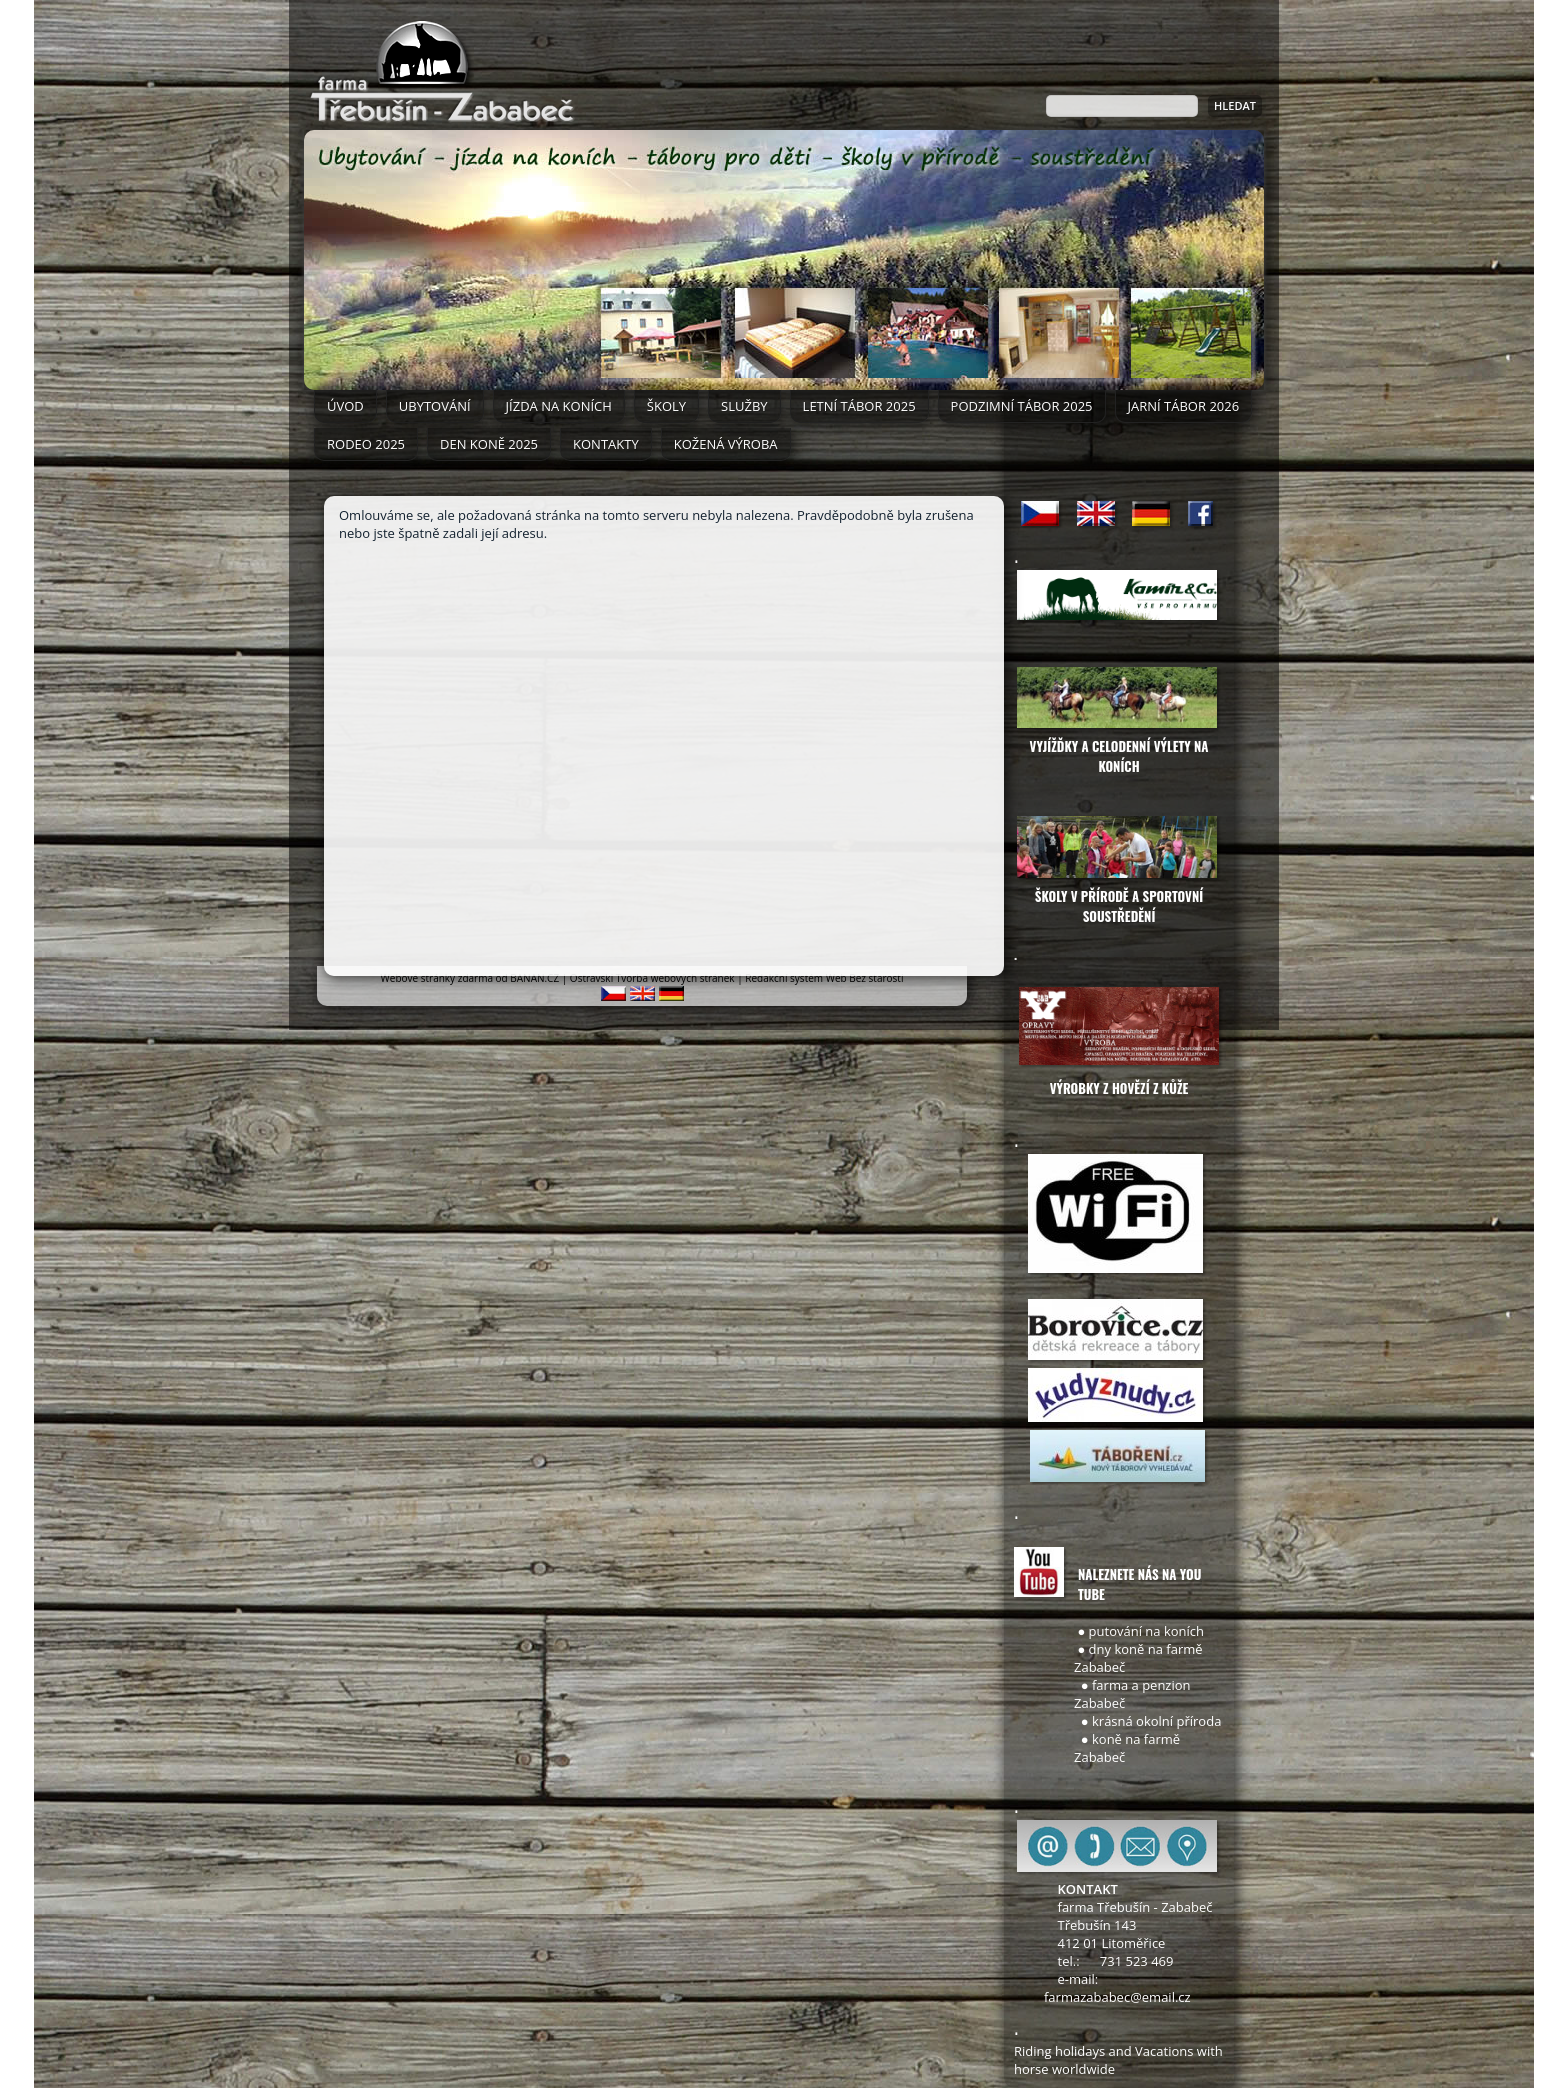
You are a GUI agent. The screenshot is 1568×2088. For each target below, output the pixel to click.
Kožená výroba (726, 444)
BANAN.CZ (534, 978)
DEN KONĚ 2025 (489, 444)
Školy (666, 406)
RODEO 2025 (366, 444)
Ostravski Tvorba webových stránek (652, 978)
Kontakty (606, 444)
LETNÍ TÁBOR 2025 (859, 406)
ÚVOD (345, 406)
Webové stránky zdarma (437, 978)
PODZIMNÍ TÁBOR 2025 (1022, 406)
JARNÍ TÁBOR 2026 (1184, 406)
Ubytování (435, 406)
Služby (744, 406)
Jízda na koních (559, 406)
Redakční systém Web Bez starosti (824, 978)
